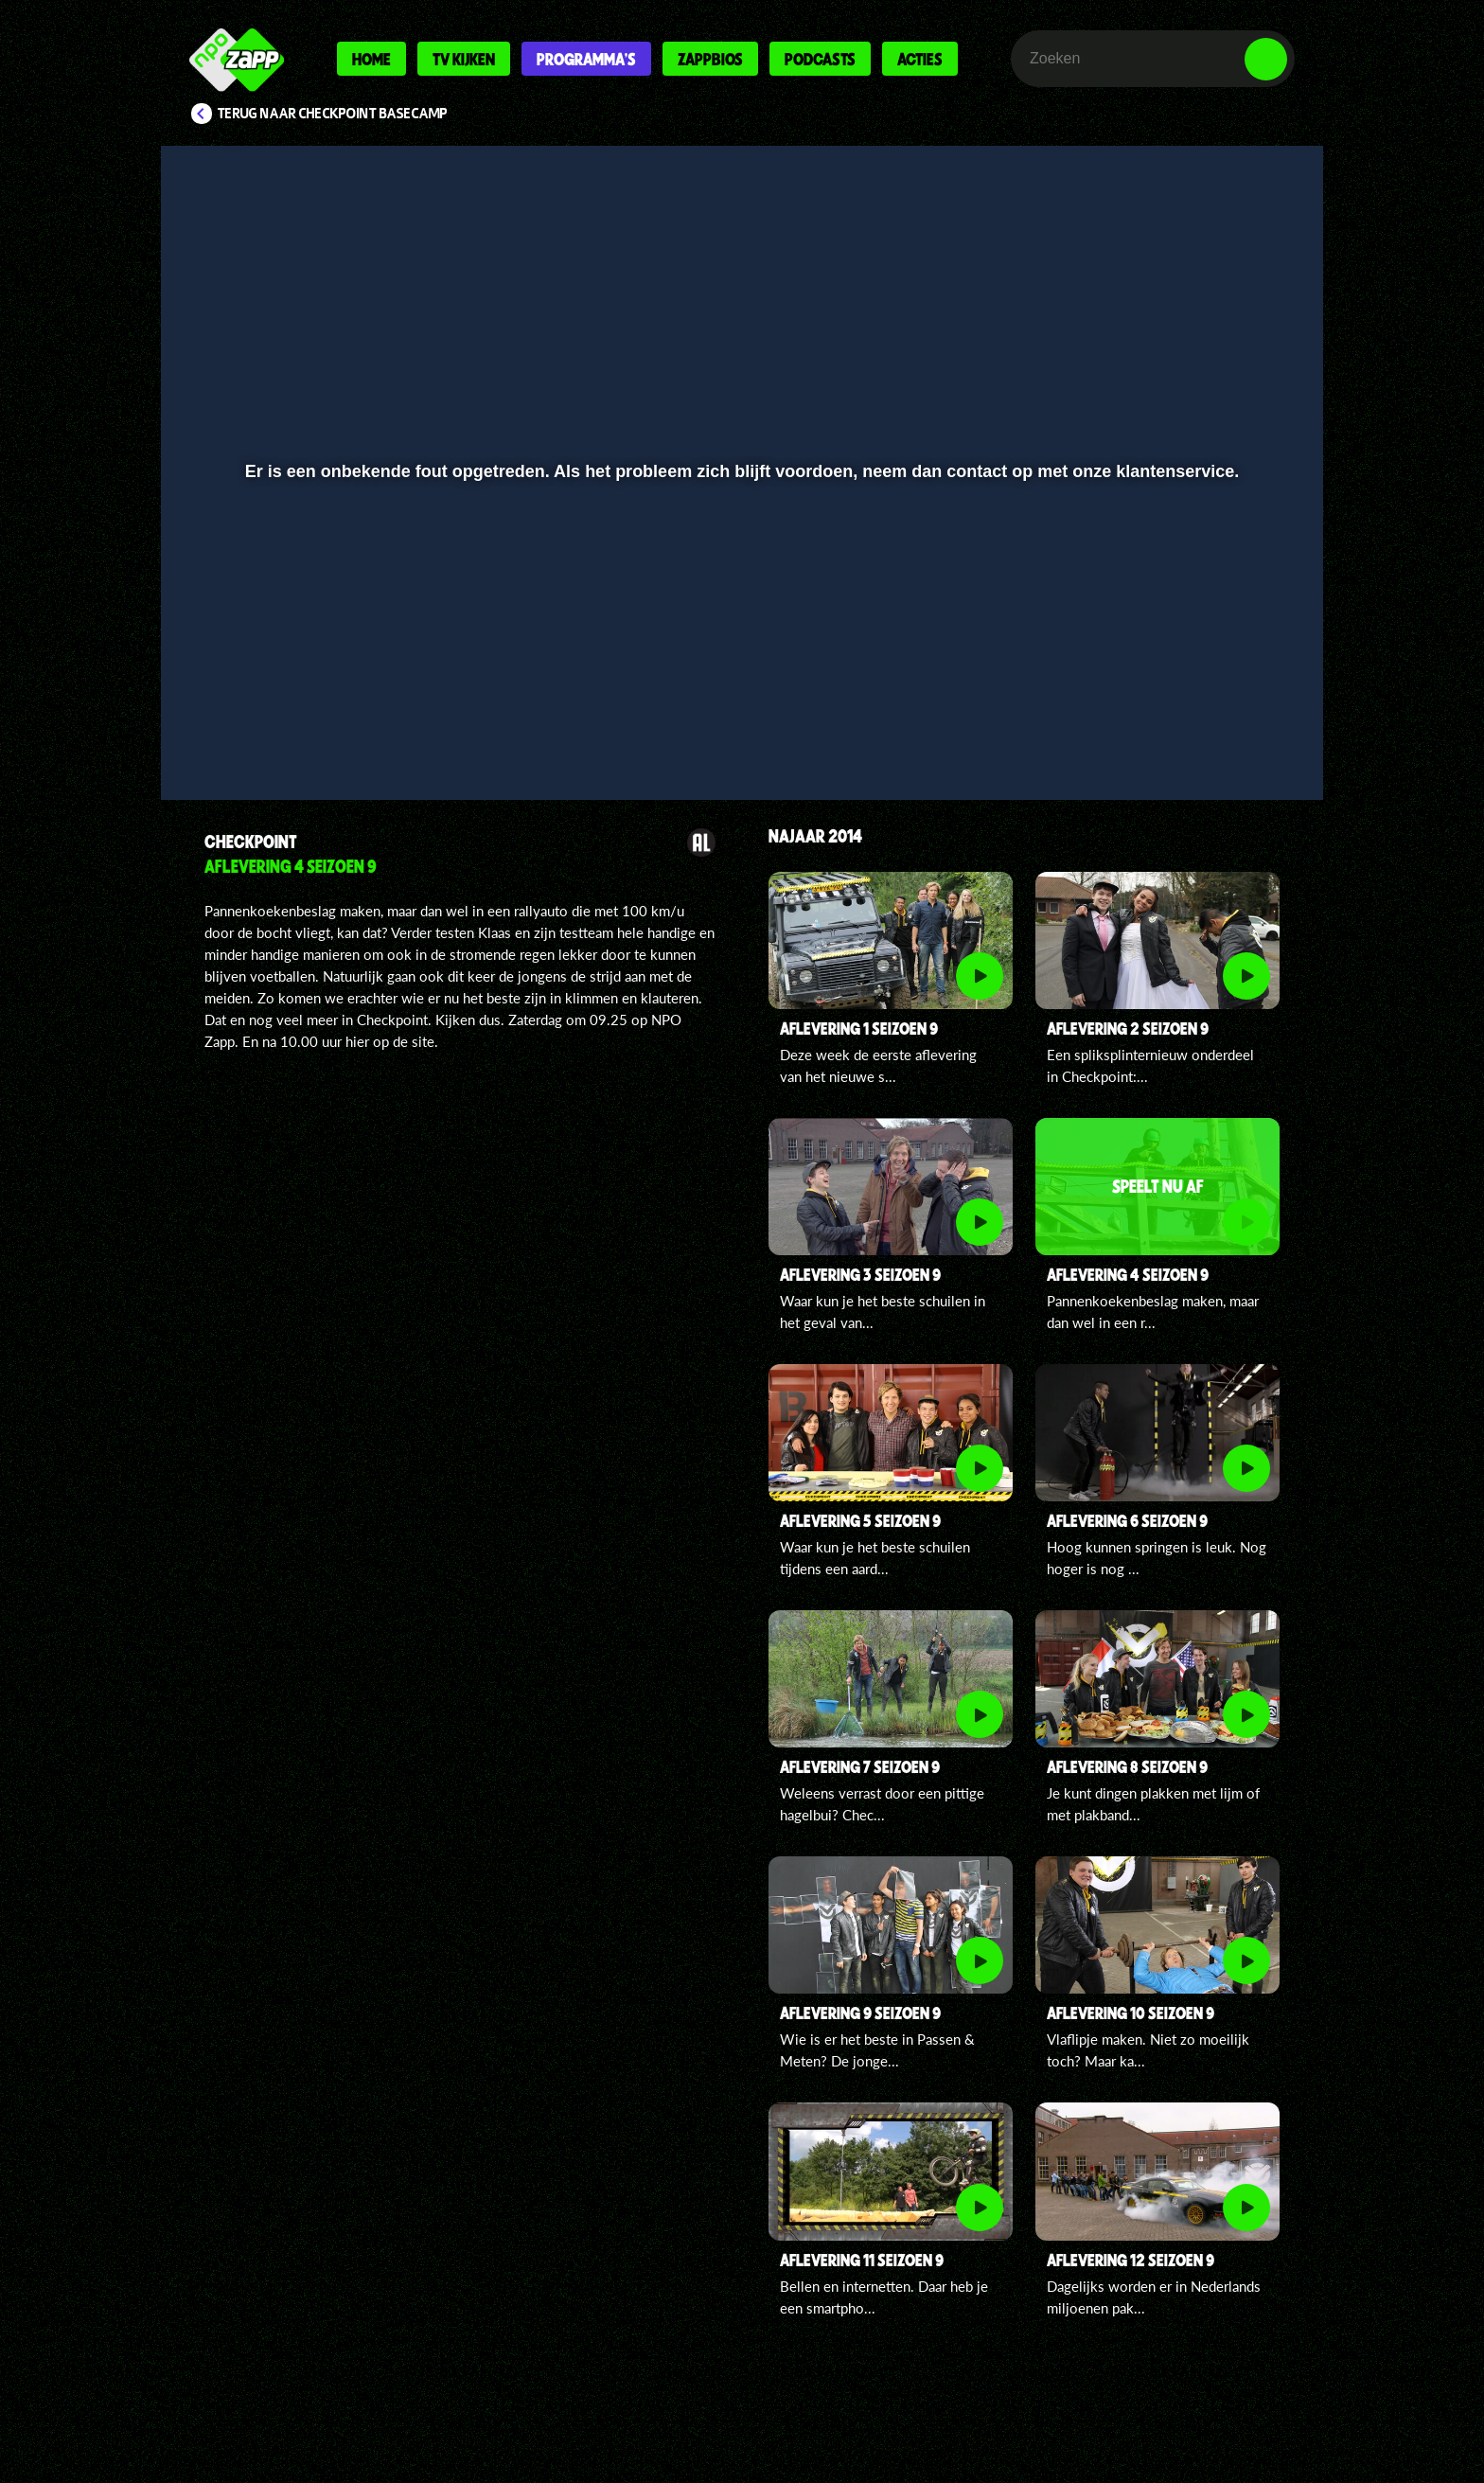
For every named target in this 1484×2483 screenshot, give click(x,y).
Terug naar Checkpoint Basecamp (333, 113)
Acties (920, 58)
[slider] (739, 696)
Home (371, 58)
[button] (237, 735)
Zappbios (710, 58)
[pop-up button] (1207, 735)
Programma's (586, 58)
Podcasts (820, 58)
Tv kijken (464, 58)
